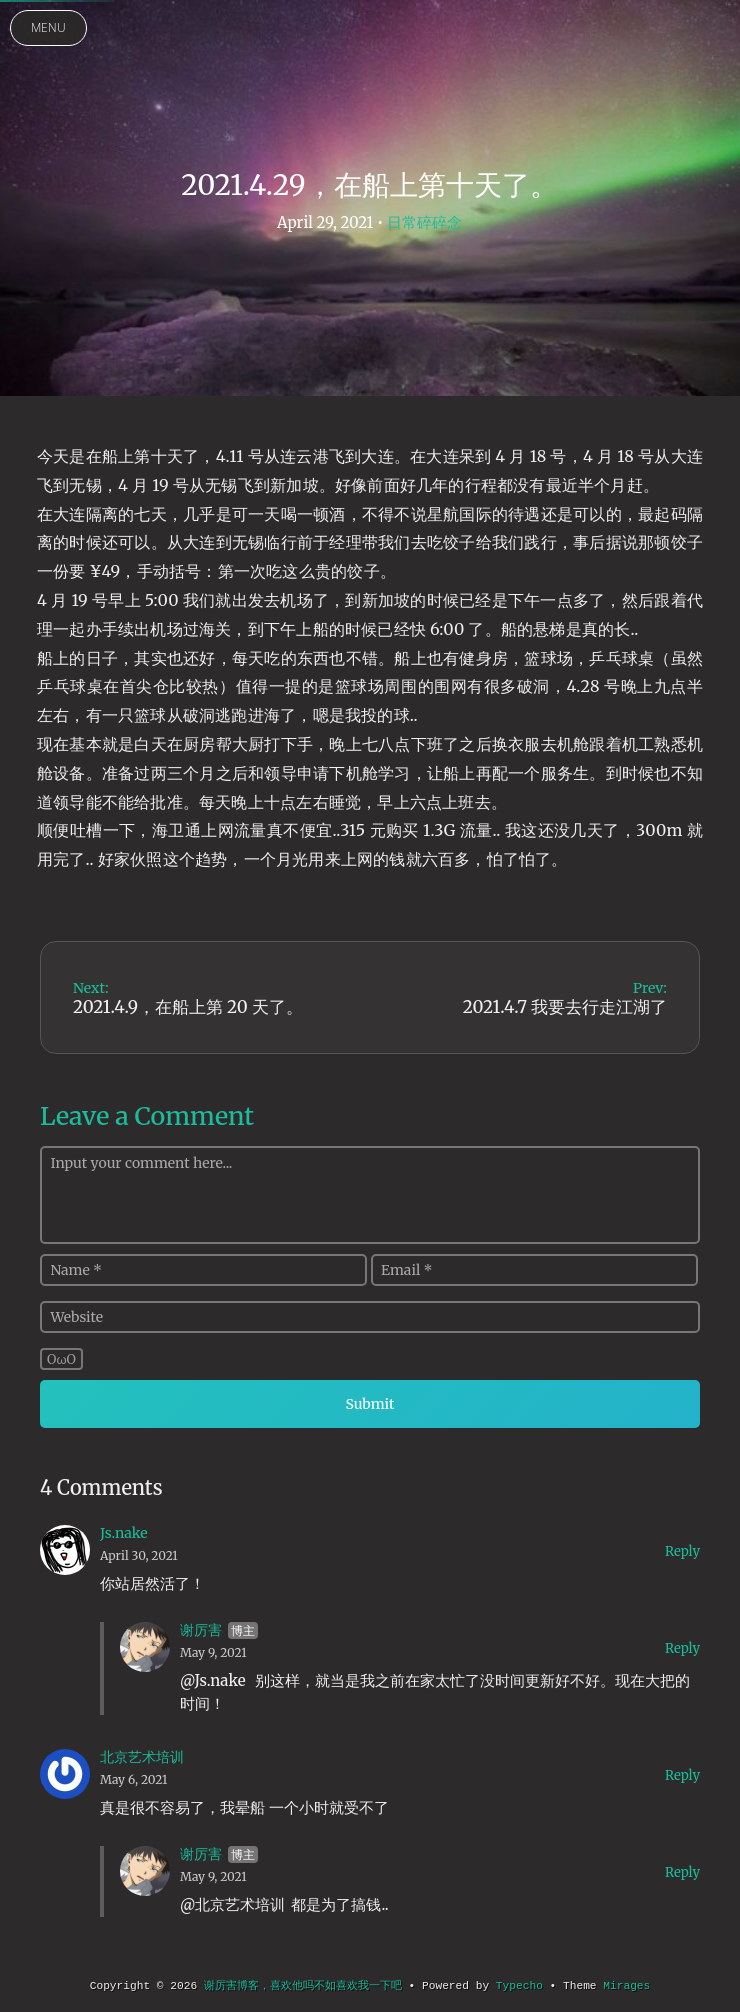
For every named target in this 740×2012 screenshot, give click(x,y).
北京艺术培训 (142, 1757)
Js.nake (124, 1533)
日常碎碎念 (424, 222)
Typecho (519, 1986)
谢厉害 (201, 1630)
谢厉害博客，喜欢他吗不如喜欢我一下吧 (303, 1986)
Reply (682, 1551)
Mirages (626, 1986)
